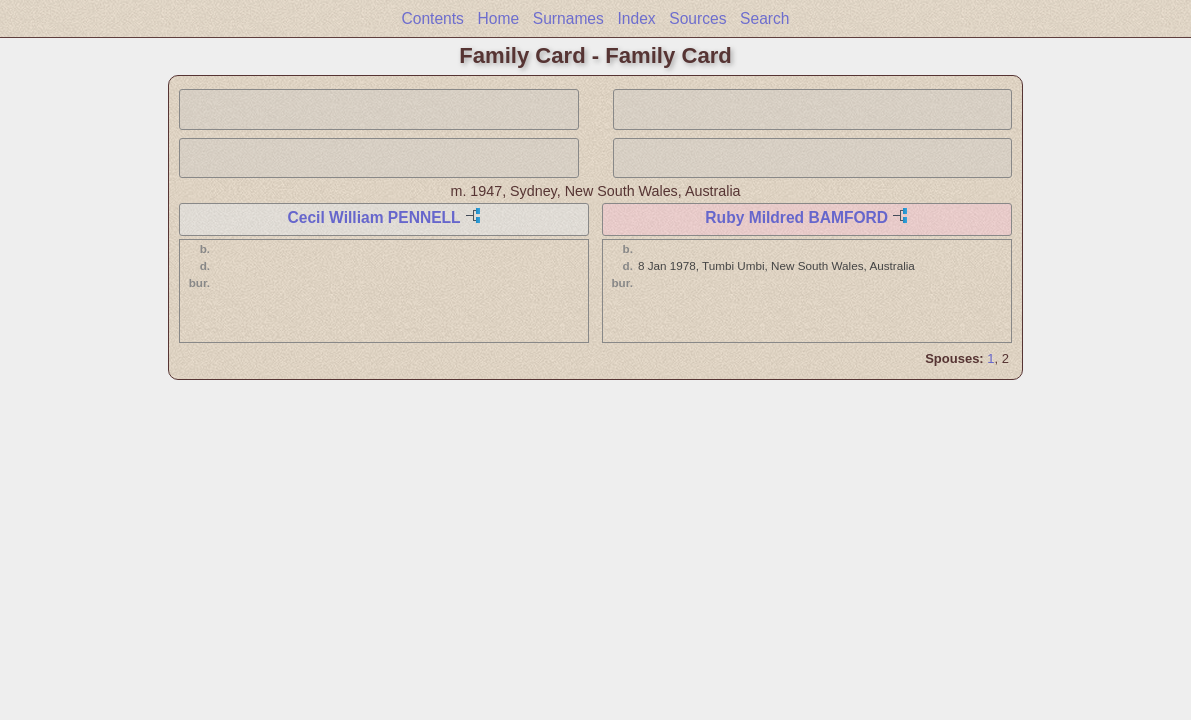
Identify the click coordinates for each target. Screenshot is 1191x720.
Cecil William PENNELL (373, 217)
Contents (432, 18)
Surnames (568, 18)
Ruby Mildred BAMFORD (796, 217)
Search (764, 18)
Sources (697, 18)
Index (636, 18)
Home (499, 18)
